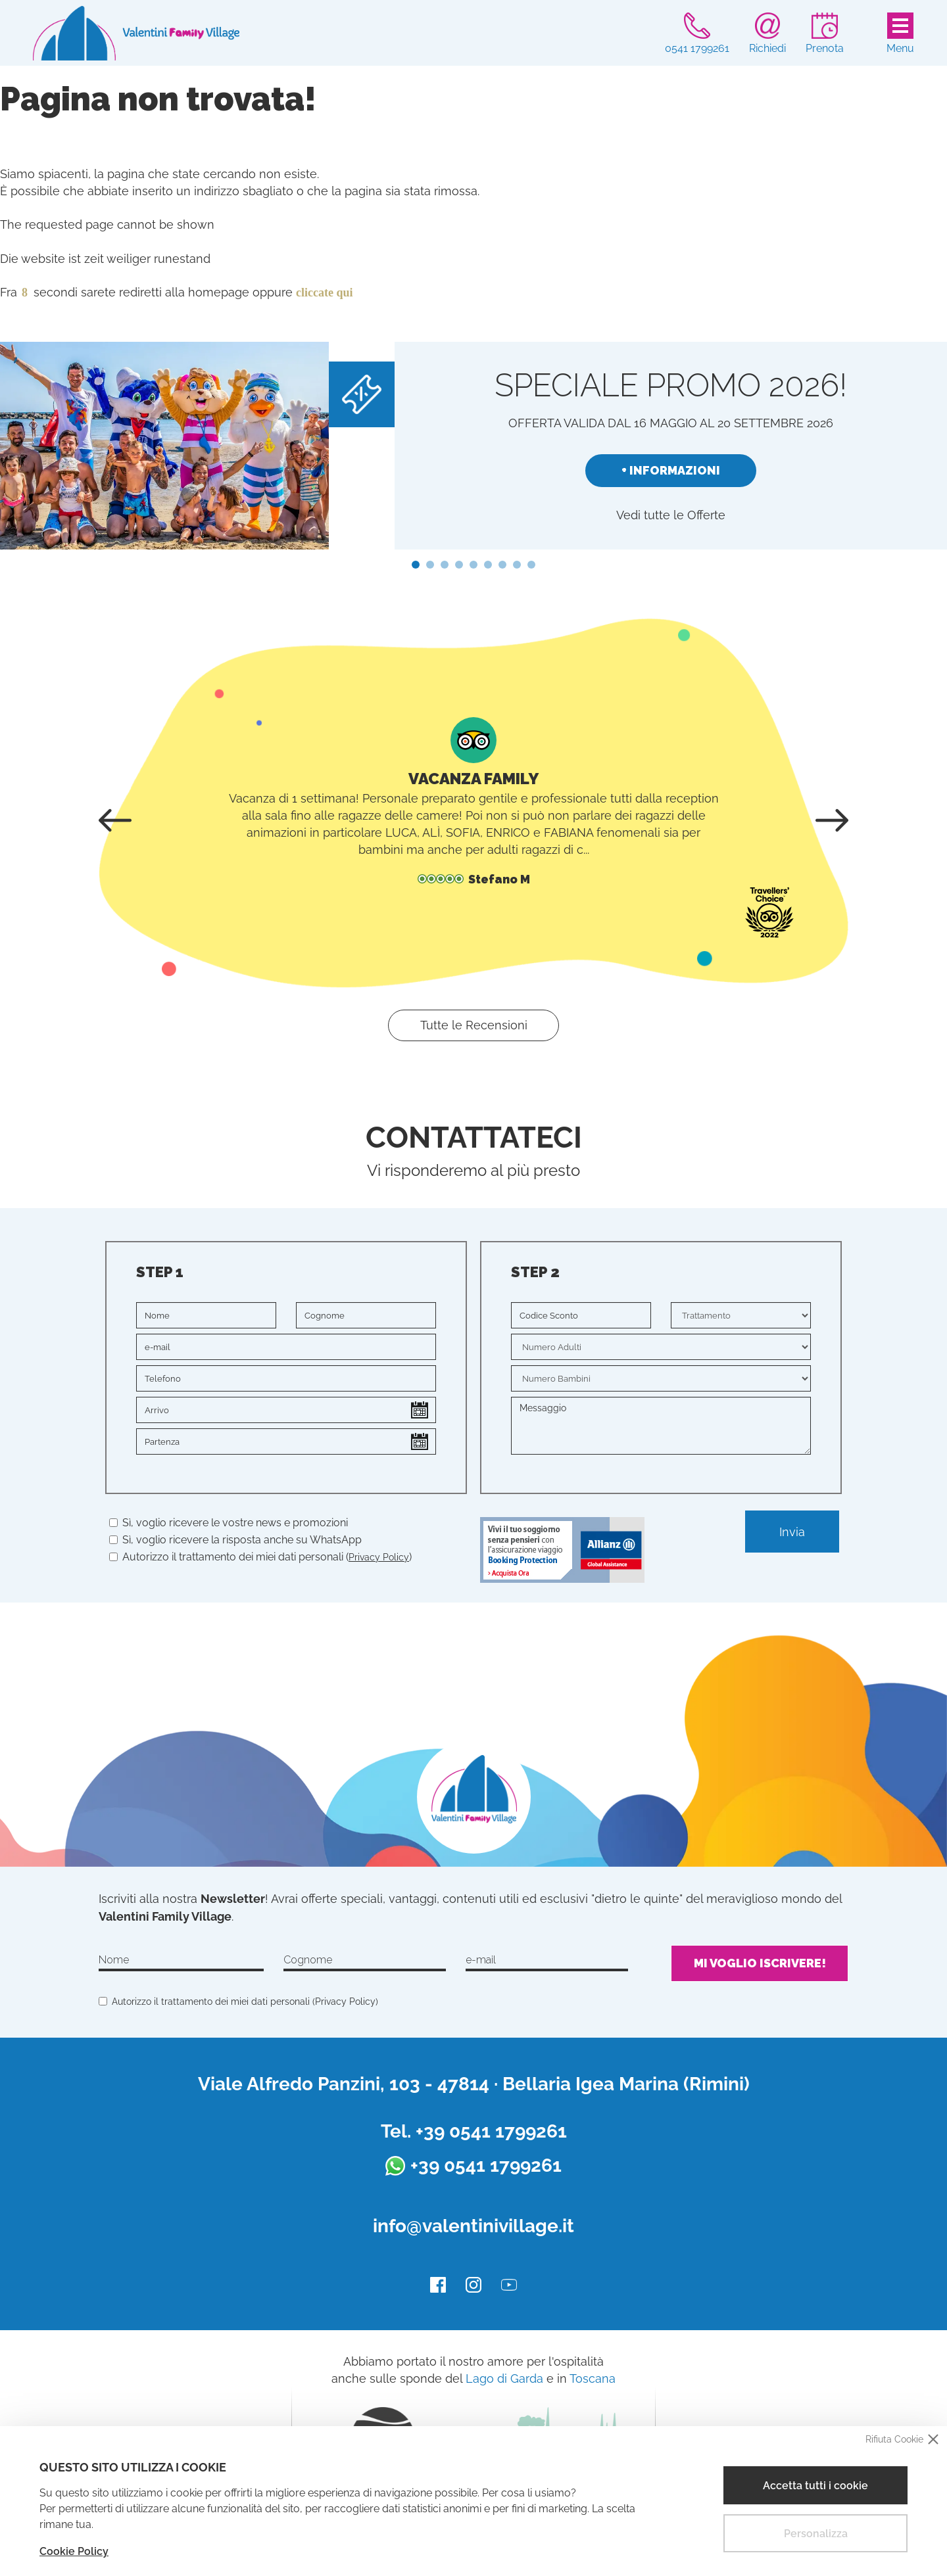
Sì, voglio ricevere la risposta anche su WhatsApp (235, 1540)
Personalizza (816, 2533)
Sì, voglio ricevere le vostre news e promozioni (228, 1522)
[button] (415, 565)
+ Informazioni (670, 470)
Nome (114, 1960)
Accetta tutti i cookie (815, 2485)
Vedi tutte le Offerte (670, 515)
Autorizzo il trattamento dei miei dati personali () (267, 1557)
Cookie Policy (74, 2551)
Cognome (307, 1960)
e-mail (481, 1960)
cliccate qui (324, 292)
